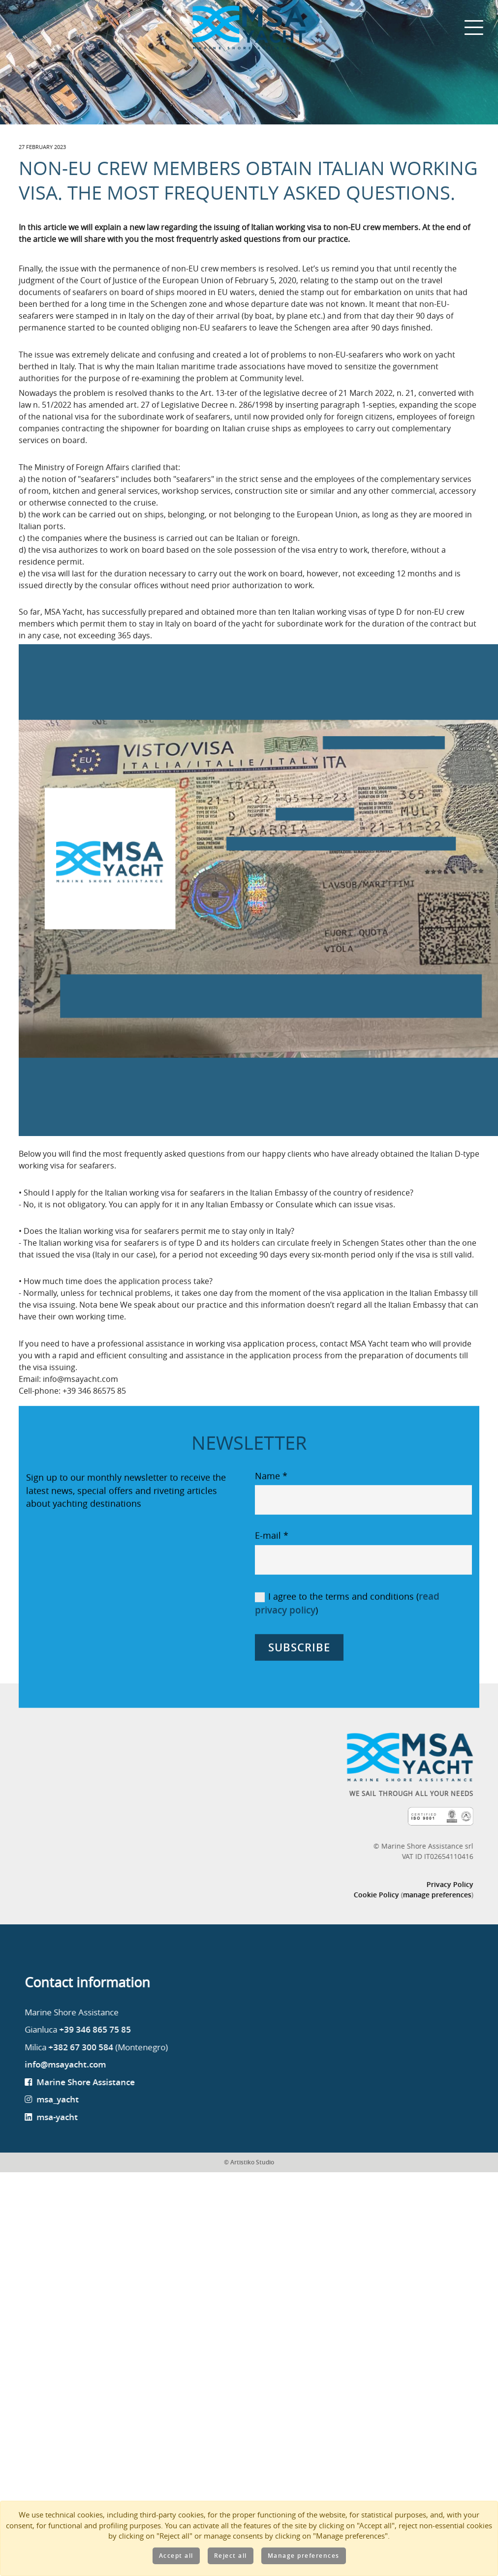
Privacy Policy (416, 1981)
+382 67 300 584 (114, 2145)
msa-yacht (90, 2214)
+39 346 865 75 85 (128, 2127)
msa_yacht (90, 2197)
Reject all (230, 2555)
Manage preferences (304, 2555)
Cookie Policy (343, 1991)
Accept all (176, 2555)
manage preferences (404, 1991)
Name (272, 1568)
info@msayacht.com (98, 2162)
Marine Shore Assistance (118, 2180)
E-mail (272, 1628)
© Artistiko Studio (249, 2260)
